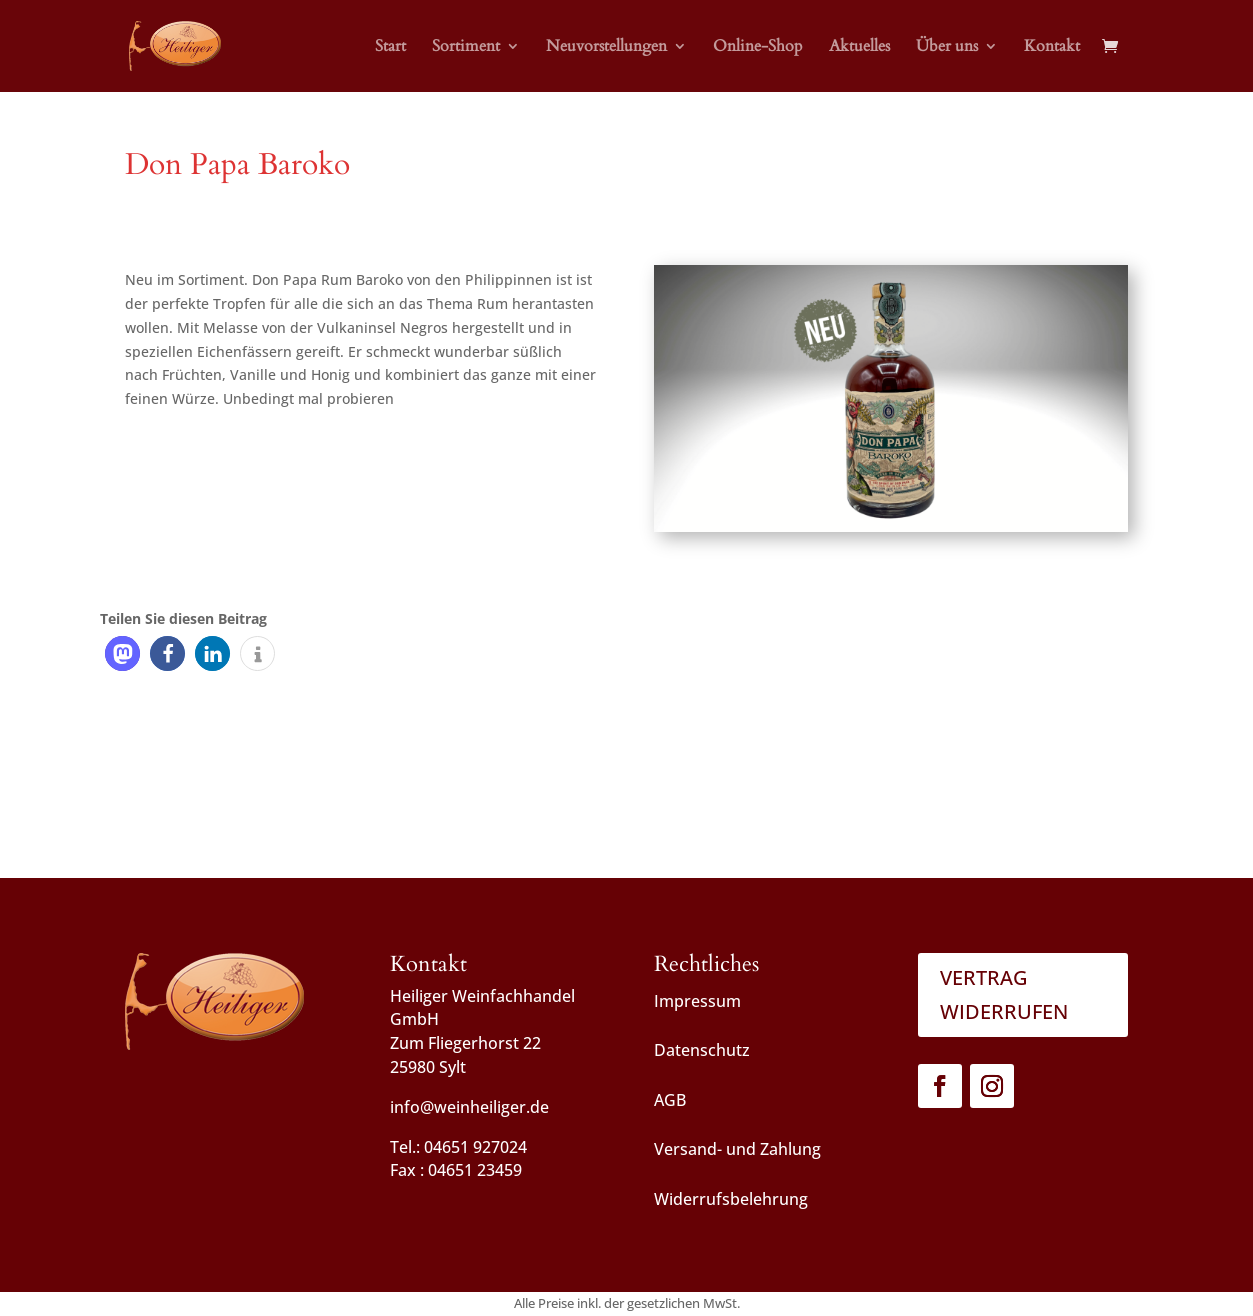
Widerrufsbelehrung (731, 1199)
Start (390, 48)
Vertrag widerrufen (1004, 994)
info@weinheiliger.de (469, 1107)
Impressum (697, 1001)
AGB (670, 1100)
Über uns (947, 48)
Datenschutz (702, 1050)
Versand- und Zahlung (737, 1149)
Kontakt (1052, 48)
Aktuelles (859, 48)
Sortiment (466, 48)
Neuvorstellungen (606, 48)
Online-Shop (758, 48)
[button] (122, 653)
